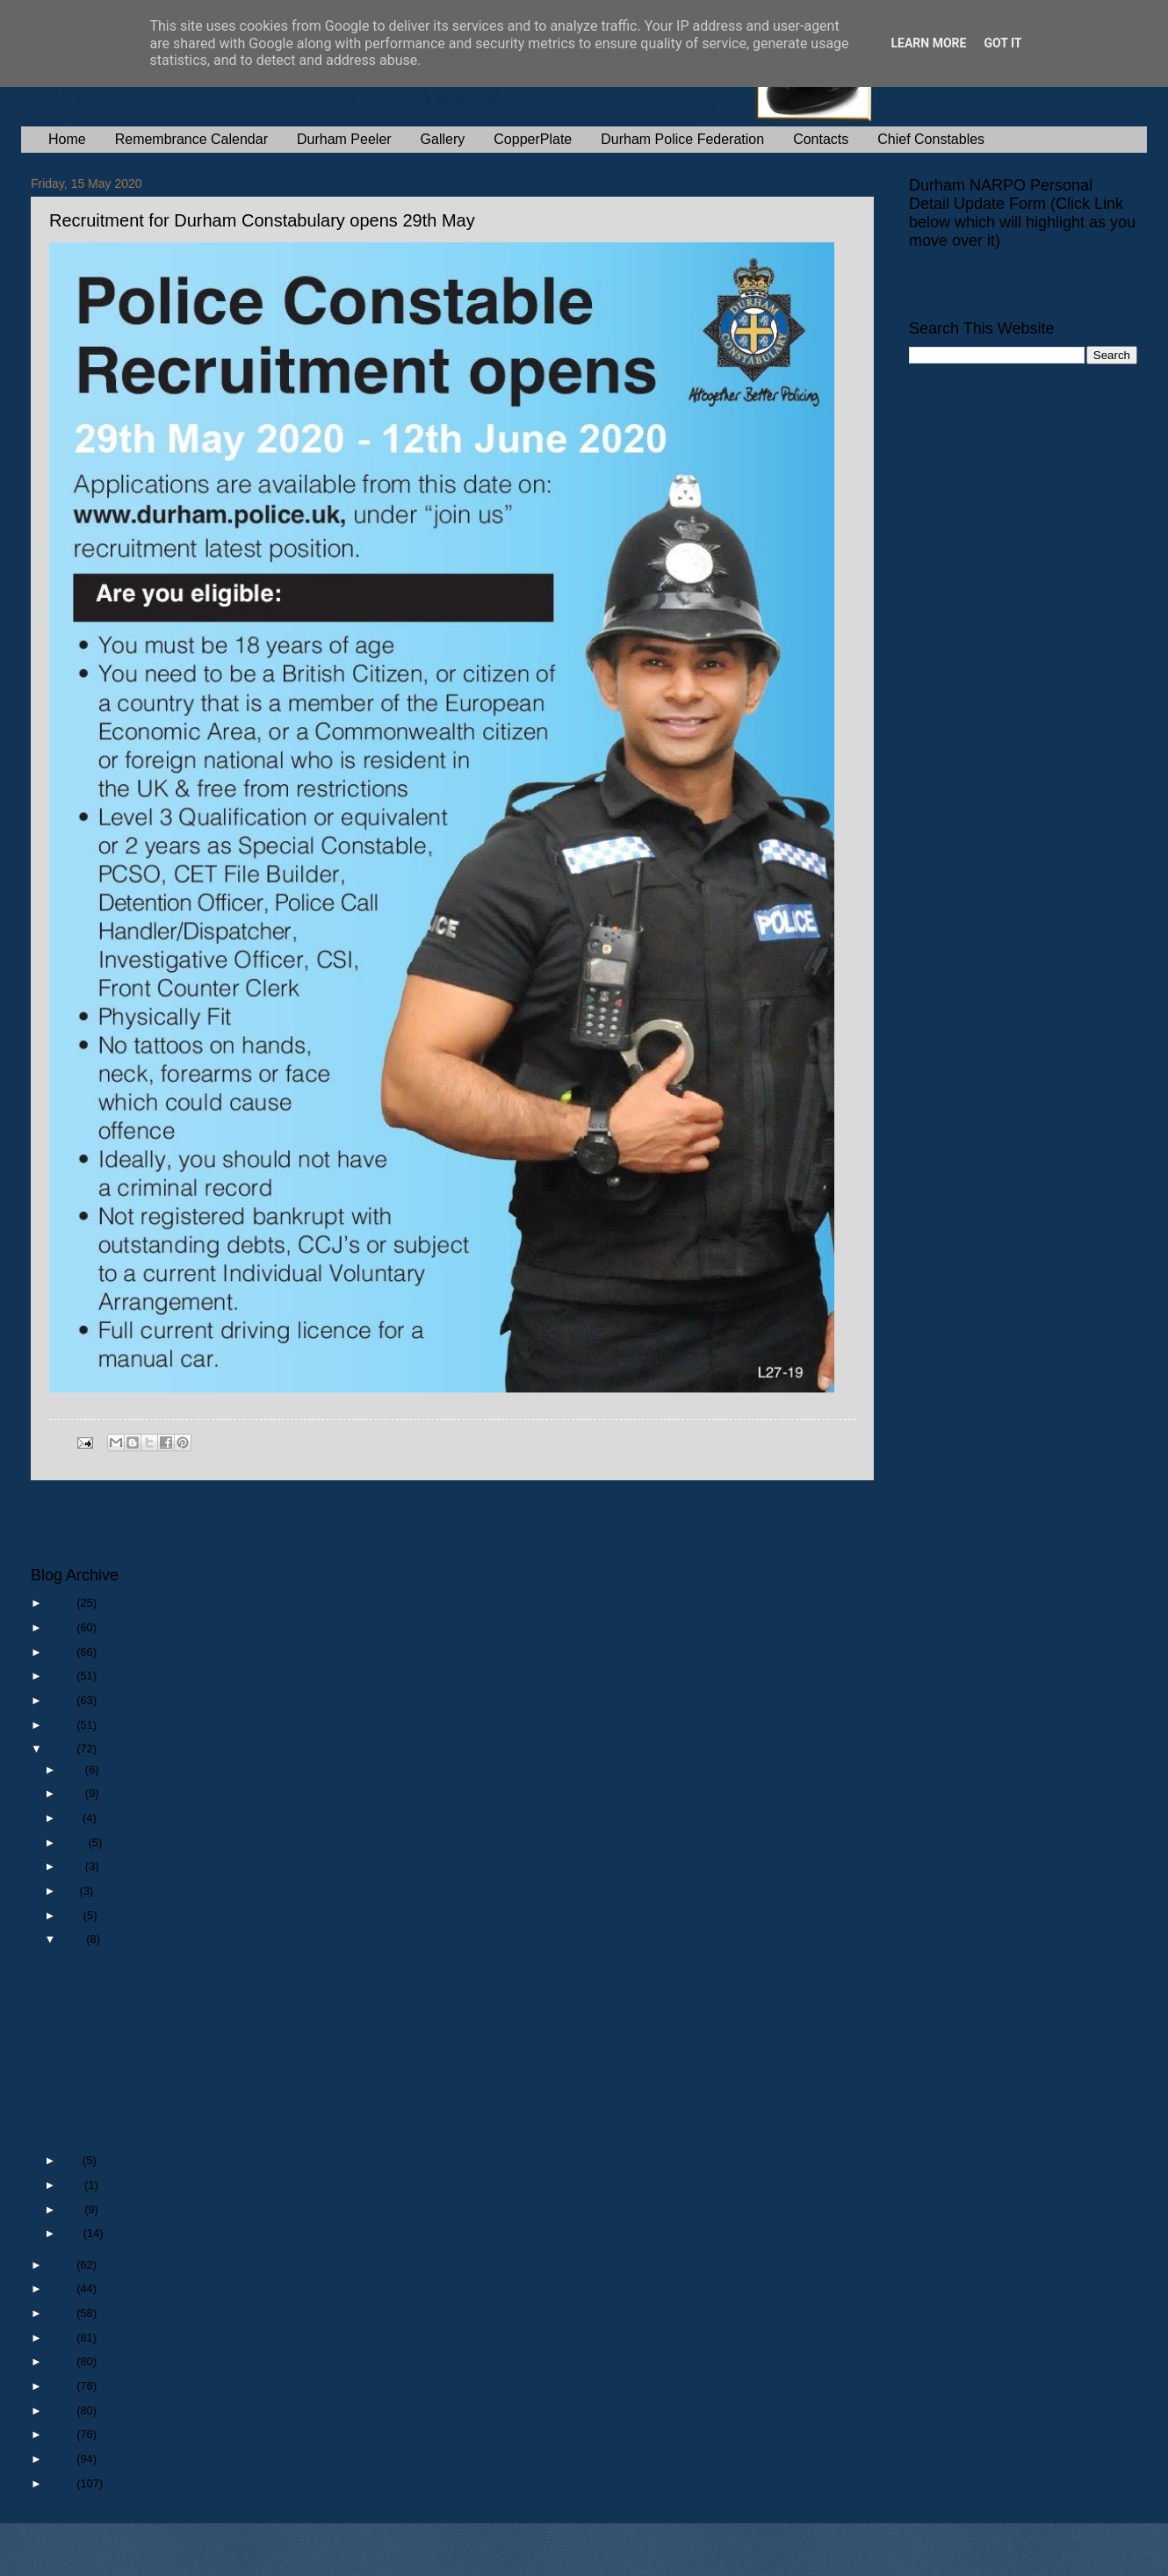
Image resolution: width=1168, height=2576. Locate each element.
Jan (72, 2233)
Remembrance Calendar (191, 139)
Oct (72, 1817)
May (73, 1939)
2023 (62, 1675)
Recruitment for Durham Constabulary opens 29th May (196, 1959)
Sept (74, 1842)
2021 (62, 1724)
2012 (62, 2434)
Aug (73, 1866)
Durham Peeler (344, 139)
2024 (62, 1652)
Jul (70, 1890)
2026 (62, 1602)
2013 (62, 2410)
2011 (62, 2458)
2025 (62, 1627)
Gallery (443, 139)
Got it (1002, 43)
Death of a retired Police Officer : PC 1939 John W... (189, 2129)
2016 (62, 2337)
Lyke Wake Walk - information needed (154, 2105)
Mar (72, 2184)
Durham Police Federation (682, 139)
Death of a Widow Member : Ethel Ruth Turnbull (179, 2081)
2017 (62, 2313)
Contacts (820, 139)
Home (67, 139)
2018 (62, 2288)
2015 (62, 2361)
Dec (72, 1769)
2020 (62, 1748)
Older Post (836, 1513)
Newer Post (71, 1513)
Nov (72, 1793)
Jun (72, 1915)
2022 (62, 1700)
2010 (62, 2483)
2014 (62, 2386)
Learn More (928, 43)
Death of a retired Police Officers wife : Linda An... (183, 1983)
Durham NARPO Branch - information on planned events (200, 2056)
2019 (62, 2264)
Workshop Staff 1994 (111, 2032)
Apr (72, 2160)
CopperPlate (533, 139)
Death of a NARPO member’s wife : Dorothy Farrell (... (195, 2008)
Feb (72, 2209)
